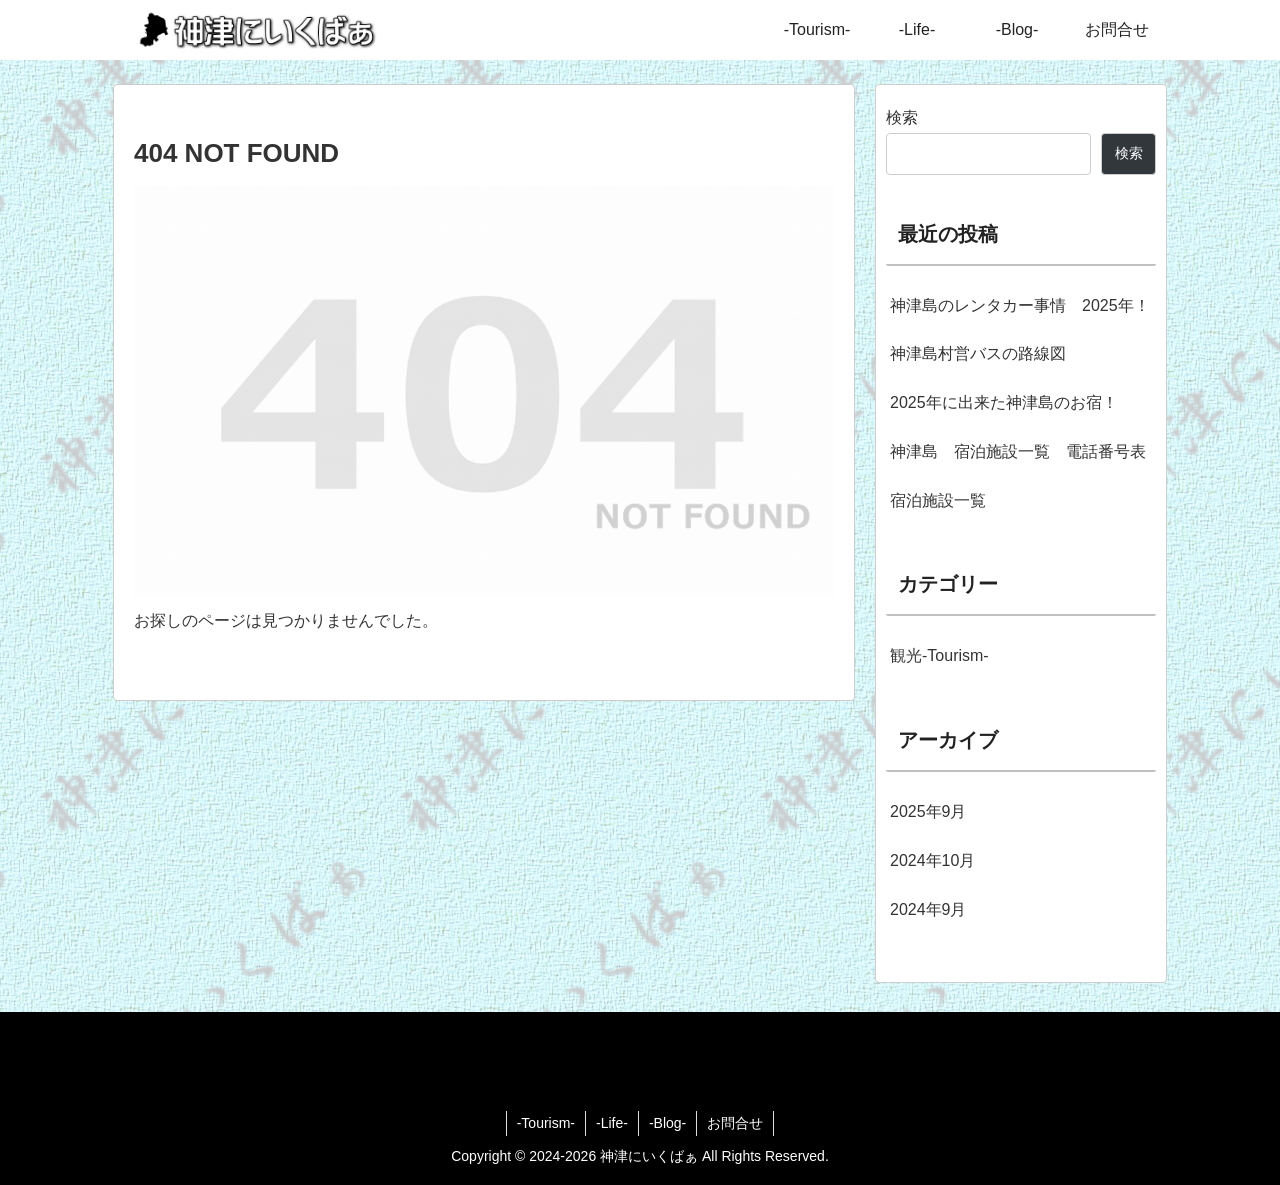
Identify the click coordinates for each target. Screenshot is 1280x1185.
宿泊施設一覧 (938, 500)
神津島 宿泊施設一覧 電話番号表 (1018, 451)
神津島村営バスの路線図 (978, 353)
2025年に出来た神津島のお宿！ (1004, 402)
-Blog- (667, 1123)
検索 (902, 117)
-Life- (612, 1123)
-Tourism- (546, 1123)
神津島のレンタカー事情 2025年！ (1020, 305)
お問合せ (735, 1123)
